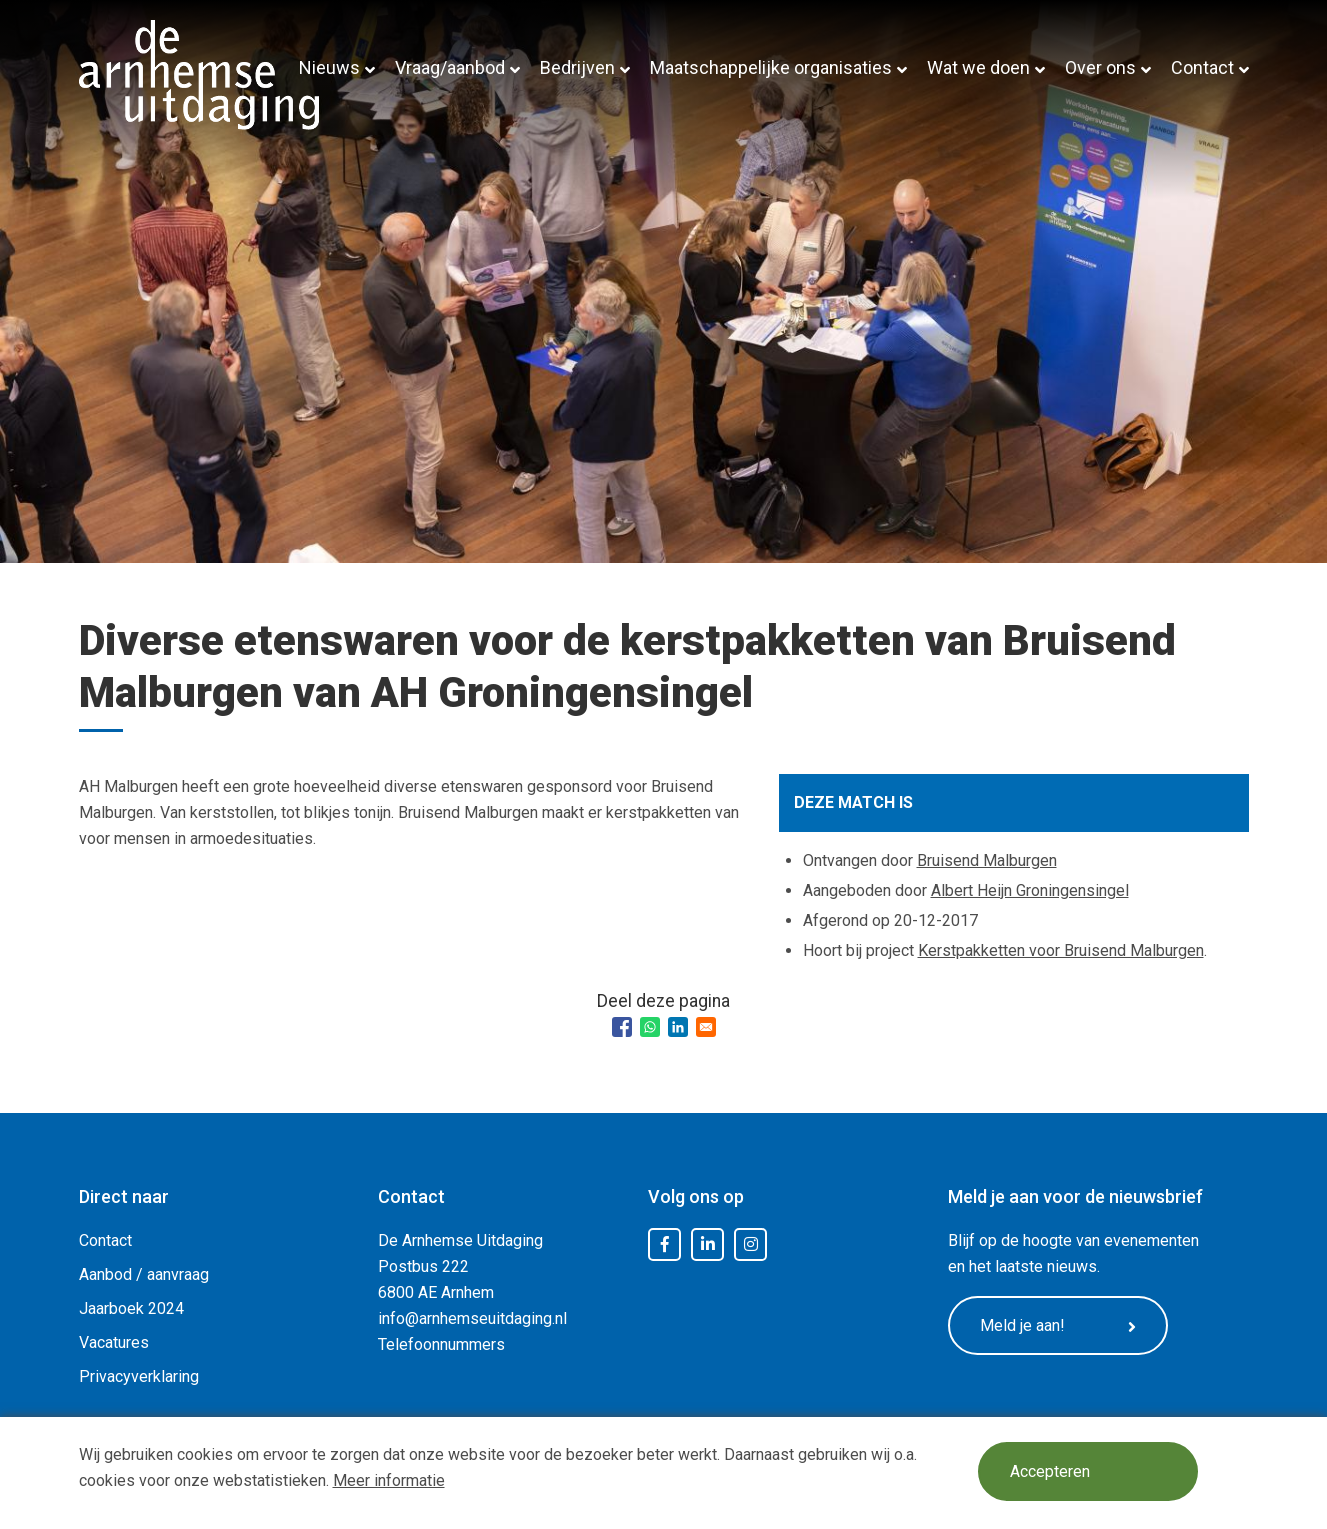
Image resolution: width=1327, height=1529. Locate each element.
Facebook (665, 1245)
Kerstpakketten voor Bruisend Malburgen (1061, 950)
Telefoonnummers (441, 1344)
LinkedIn (708, 1245)
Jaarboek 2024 (131, 1308)
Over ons (1100, 67)
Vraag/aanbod (450, 67)
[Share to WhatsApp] (650, 1027)
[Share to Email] (706, 1027)
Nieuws (329, 67)
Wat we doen (978, 67)
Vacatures (114, 1342)
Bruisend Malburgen (987, 860)
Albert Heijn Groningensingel (1030, 890)
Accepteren (1050, 1471)
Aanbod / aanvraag (144, 1274)
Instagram (751, 1245)
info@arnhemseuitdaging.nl (472, 1318)
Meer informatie (389, 1480)
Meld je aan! (1058, 1326)
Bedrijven (577, 67)
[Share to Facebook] (622, 1027)
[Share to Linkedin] (678, 1027)
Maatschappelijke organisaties (771, 67)
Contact (1202, 67)
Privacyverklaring (139, 1376)
